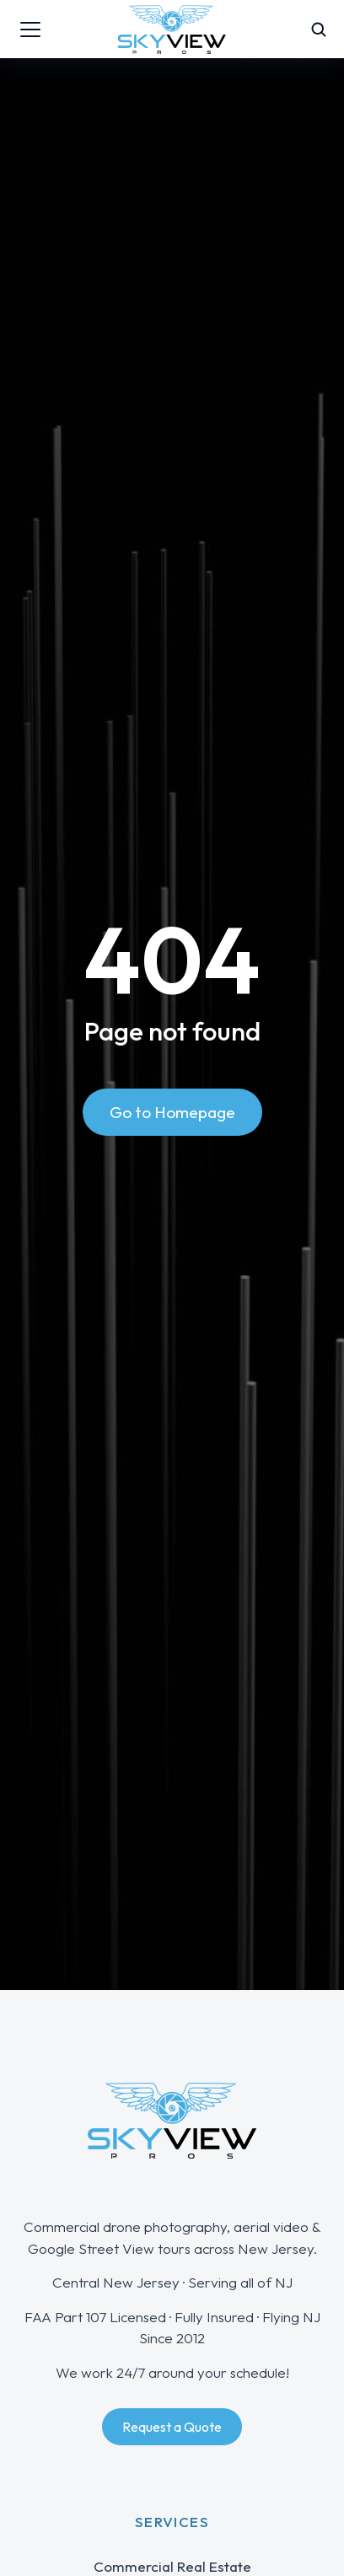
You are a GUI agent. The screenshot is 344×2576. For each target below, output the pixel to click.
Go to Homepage (172, 1112)
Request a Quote (172, 2426)
